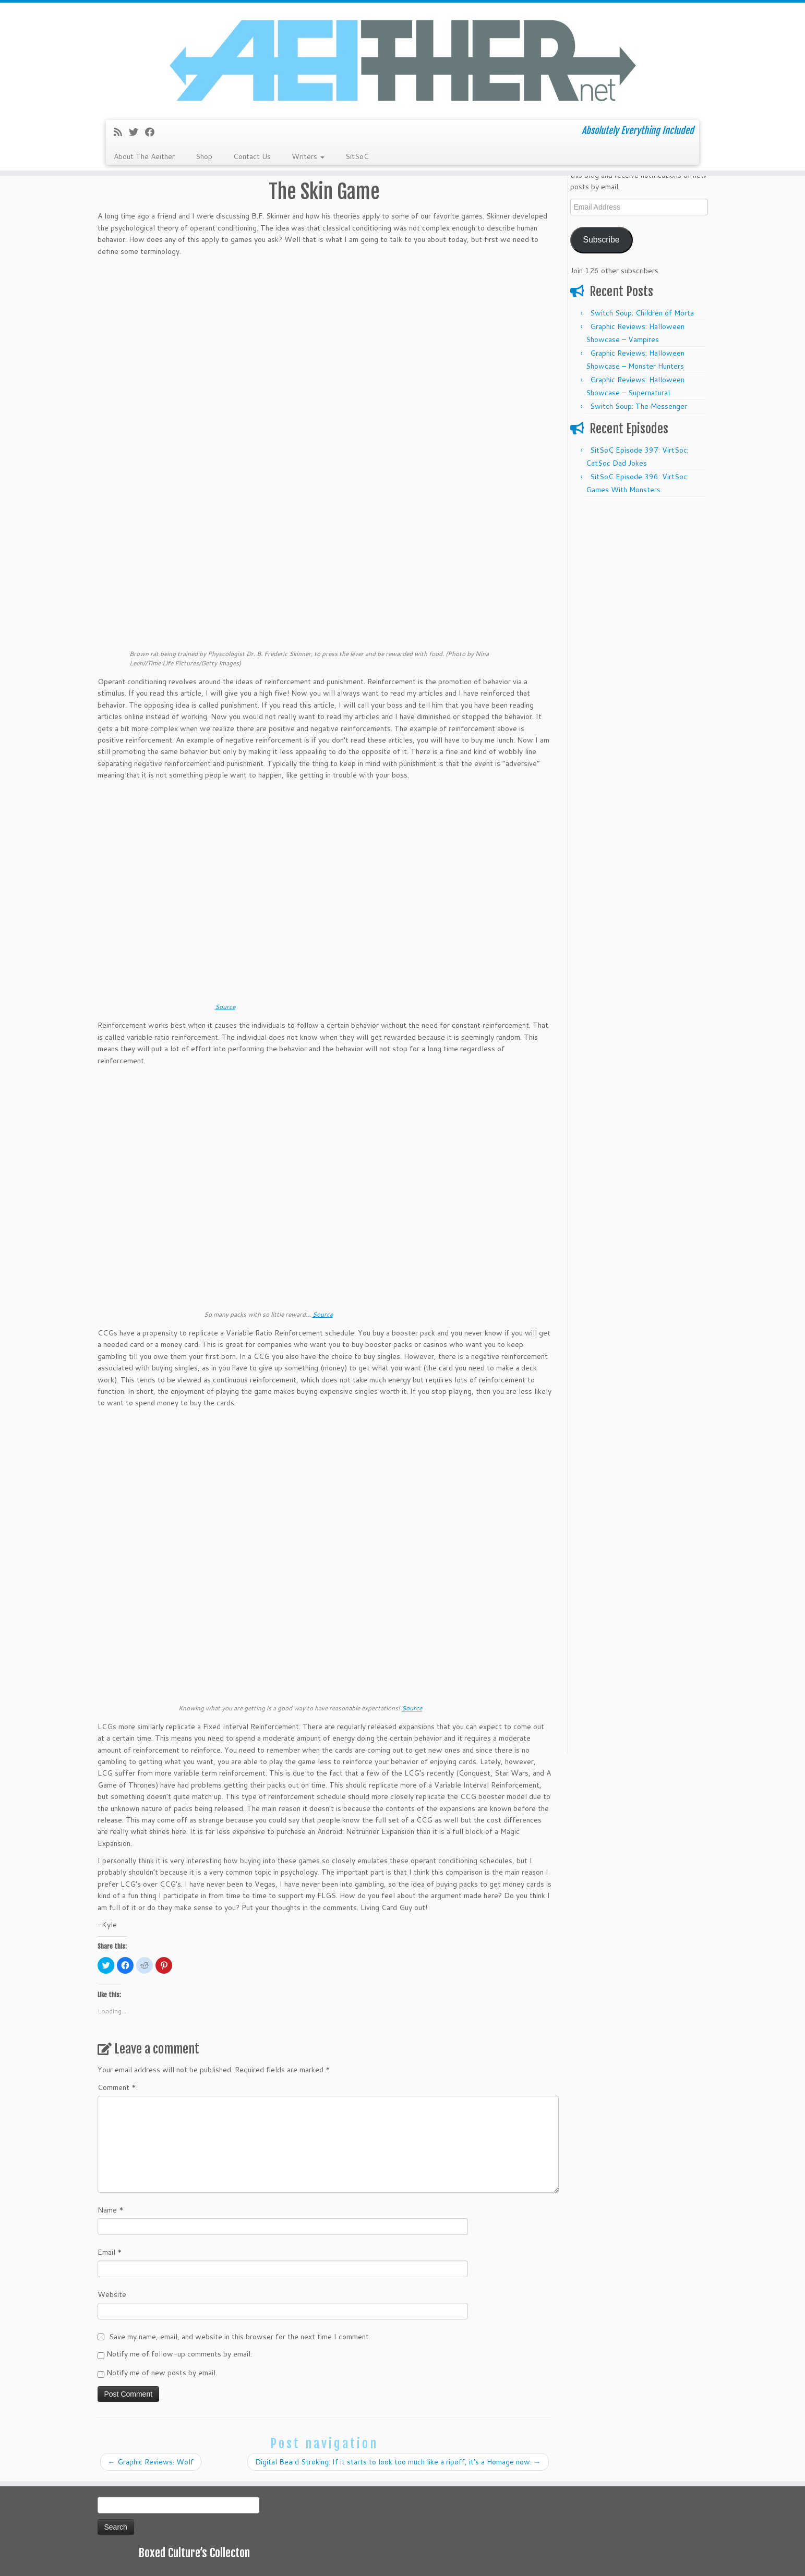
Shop (204, 156)
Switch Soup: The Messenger (638, 406)
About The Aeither (144, 156)
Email (110, 2252)
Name (111, 2210)
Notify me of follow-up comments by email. (179, 2354)
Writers (308, 156)
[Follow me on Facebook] (153, 132)
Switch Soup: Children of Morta (642, 313)
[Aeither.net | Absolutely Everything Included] (402, 60)
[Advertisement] (639, 659)
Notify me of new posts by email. (161, 2372)
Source (225, 1006)
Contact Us (252, 156)
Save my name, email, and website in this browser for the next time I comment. (239, 2336)
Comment (117, 2087)
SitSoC (357, 156)
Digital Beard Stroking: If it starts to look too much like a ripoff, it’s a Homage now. (398, 2462)
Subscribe (601, 239)
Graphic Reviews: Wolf (151, 2462)
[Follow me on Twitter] (137, 132)
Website (112, 2294)
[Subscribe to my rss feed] (121, 132)
